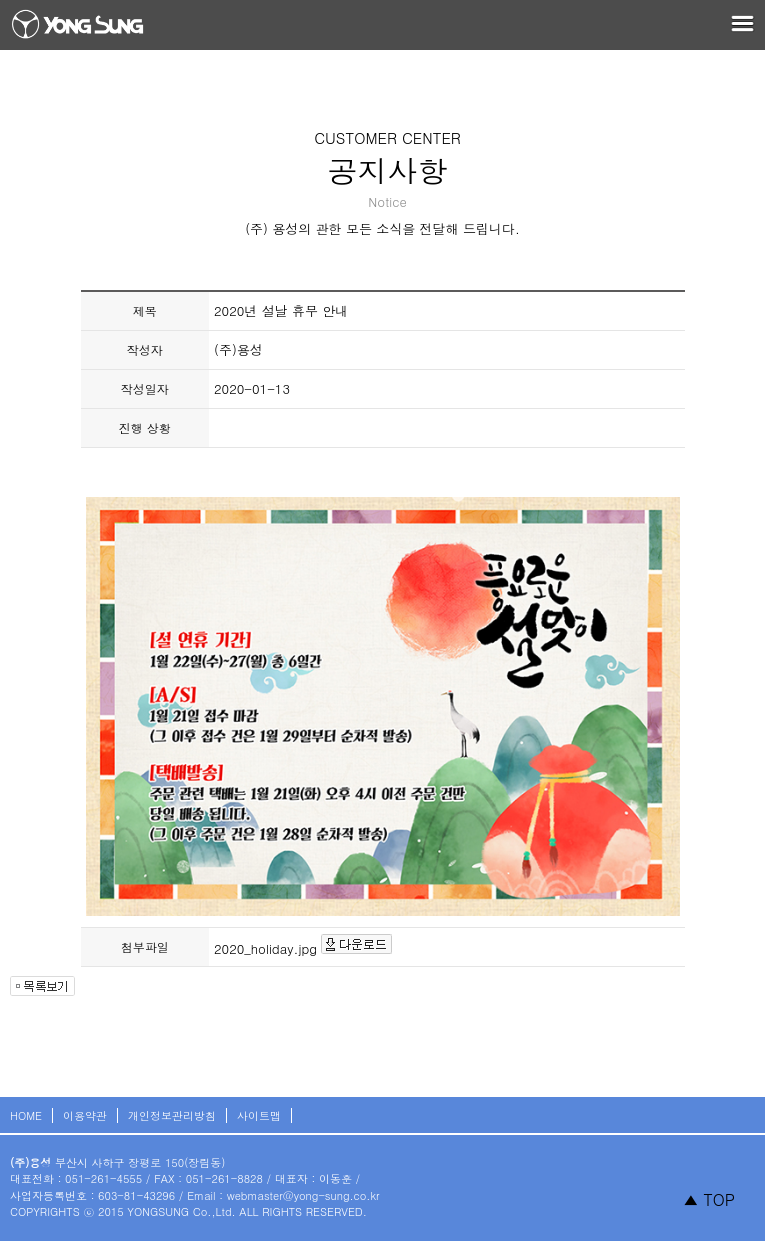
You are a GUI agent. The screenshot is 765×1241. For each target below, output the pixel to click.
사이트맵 (259, 1115)
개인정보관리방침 (172, 1115)
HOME (26, 1115)
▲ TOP (709, 1199)
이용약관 (85, 1115)
